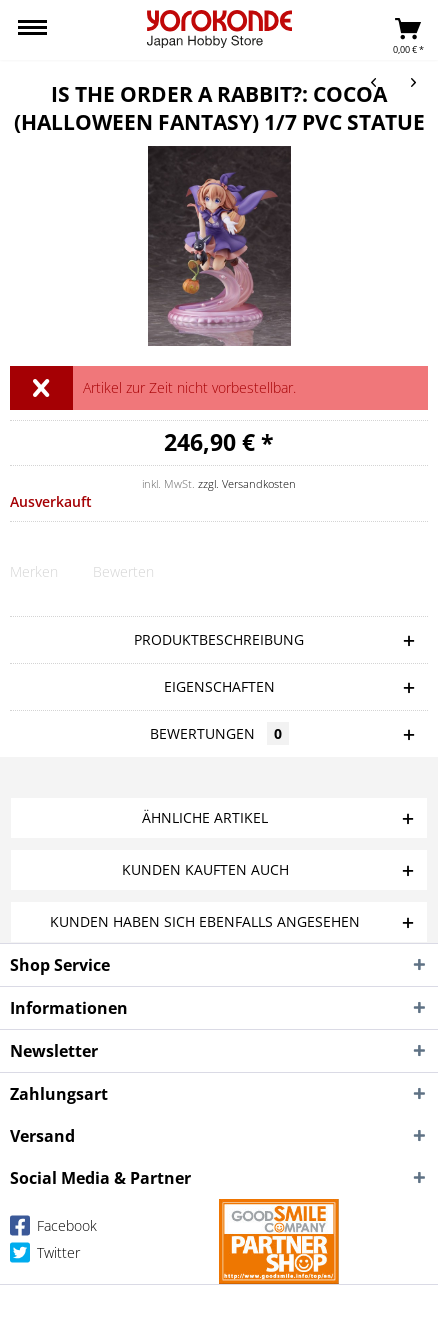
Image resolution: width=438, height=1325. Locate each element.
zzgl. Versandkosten (247, 483)
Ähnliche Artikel (205, 817)
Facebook (53, 1229)
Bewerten (123, 571)
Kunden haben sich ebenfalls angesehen (205, 921)
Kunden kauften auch (205, 869)
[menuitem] (32, 30)
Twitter (45, 1256)
